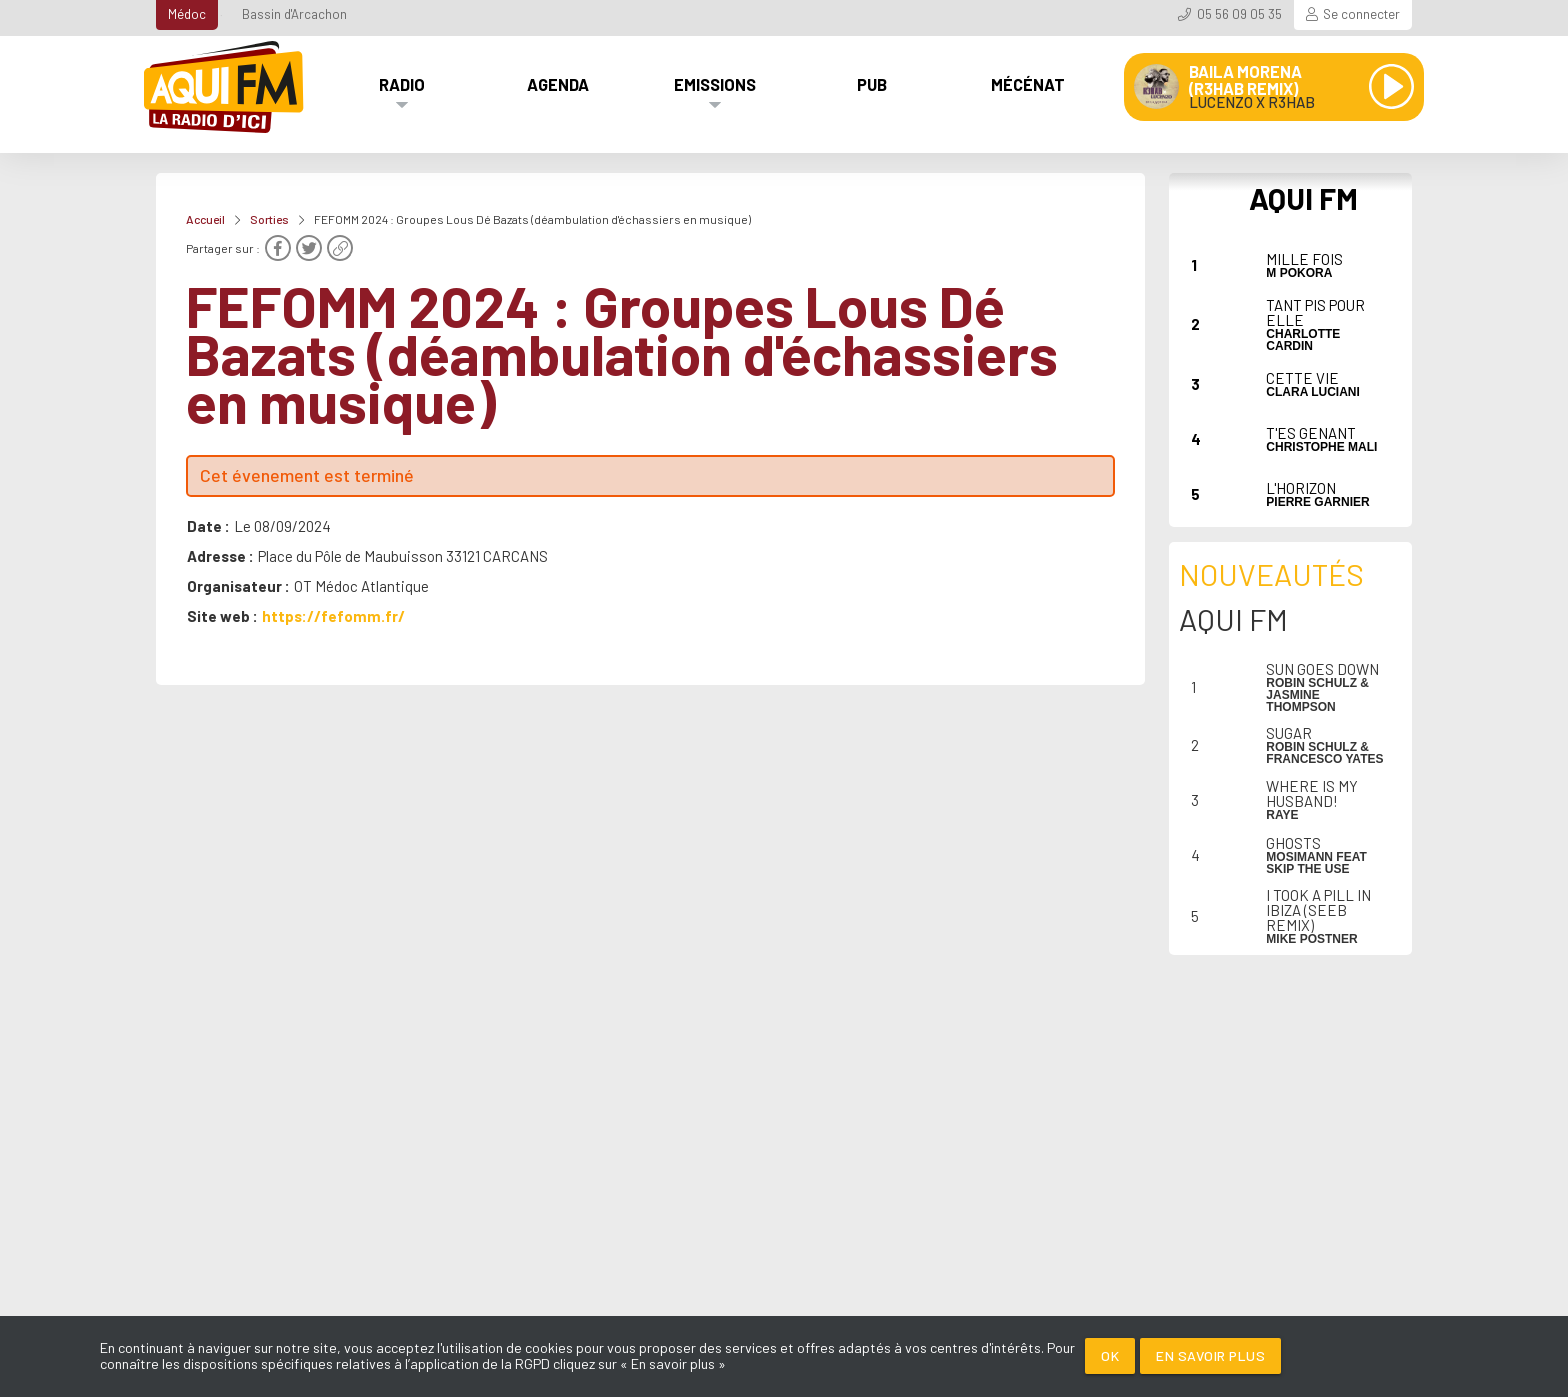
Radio (402, 84)
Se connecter (1361, 14)
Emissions (715, 84)
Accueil (205, 219)
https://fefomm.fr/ (333, 616)
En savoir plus (1210, 1355)
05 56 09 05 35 (1239, 14)
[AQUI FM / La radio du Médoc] (225, 87)
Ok (1110, 1355)
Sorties (269, 219)
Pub (872, 84)
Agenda (558, 84)
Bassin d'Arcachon (294, 14)
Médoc (187, 14)
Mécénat (1028, 84)
